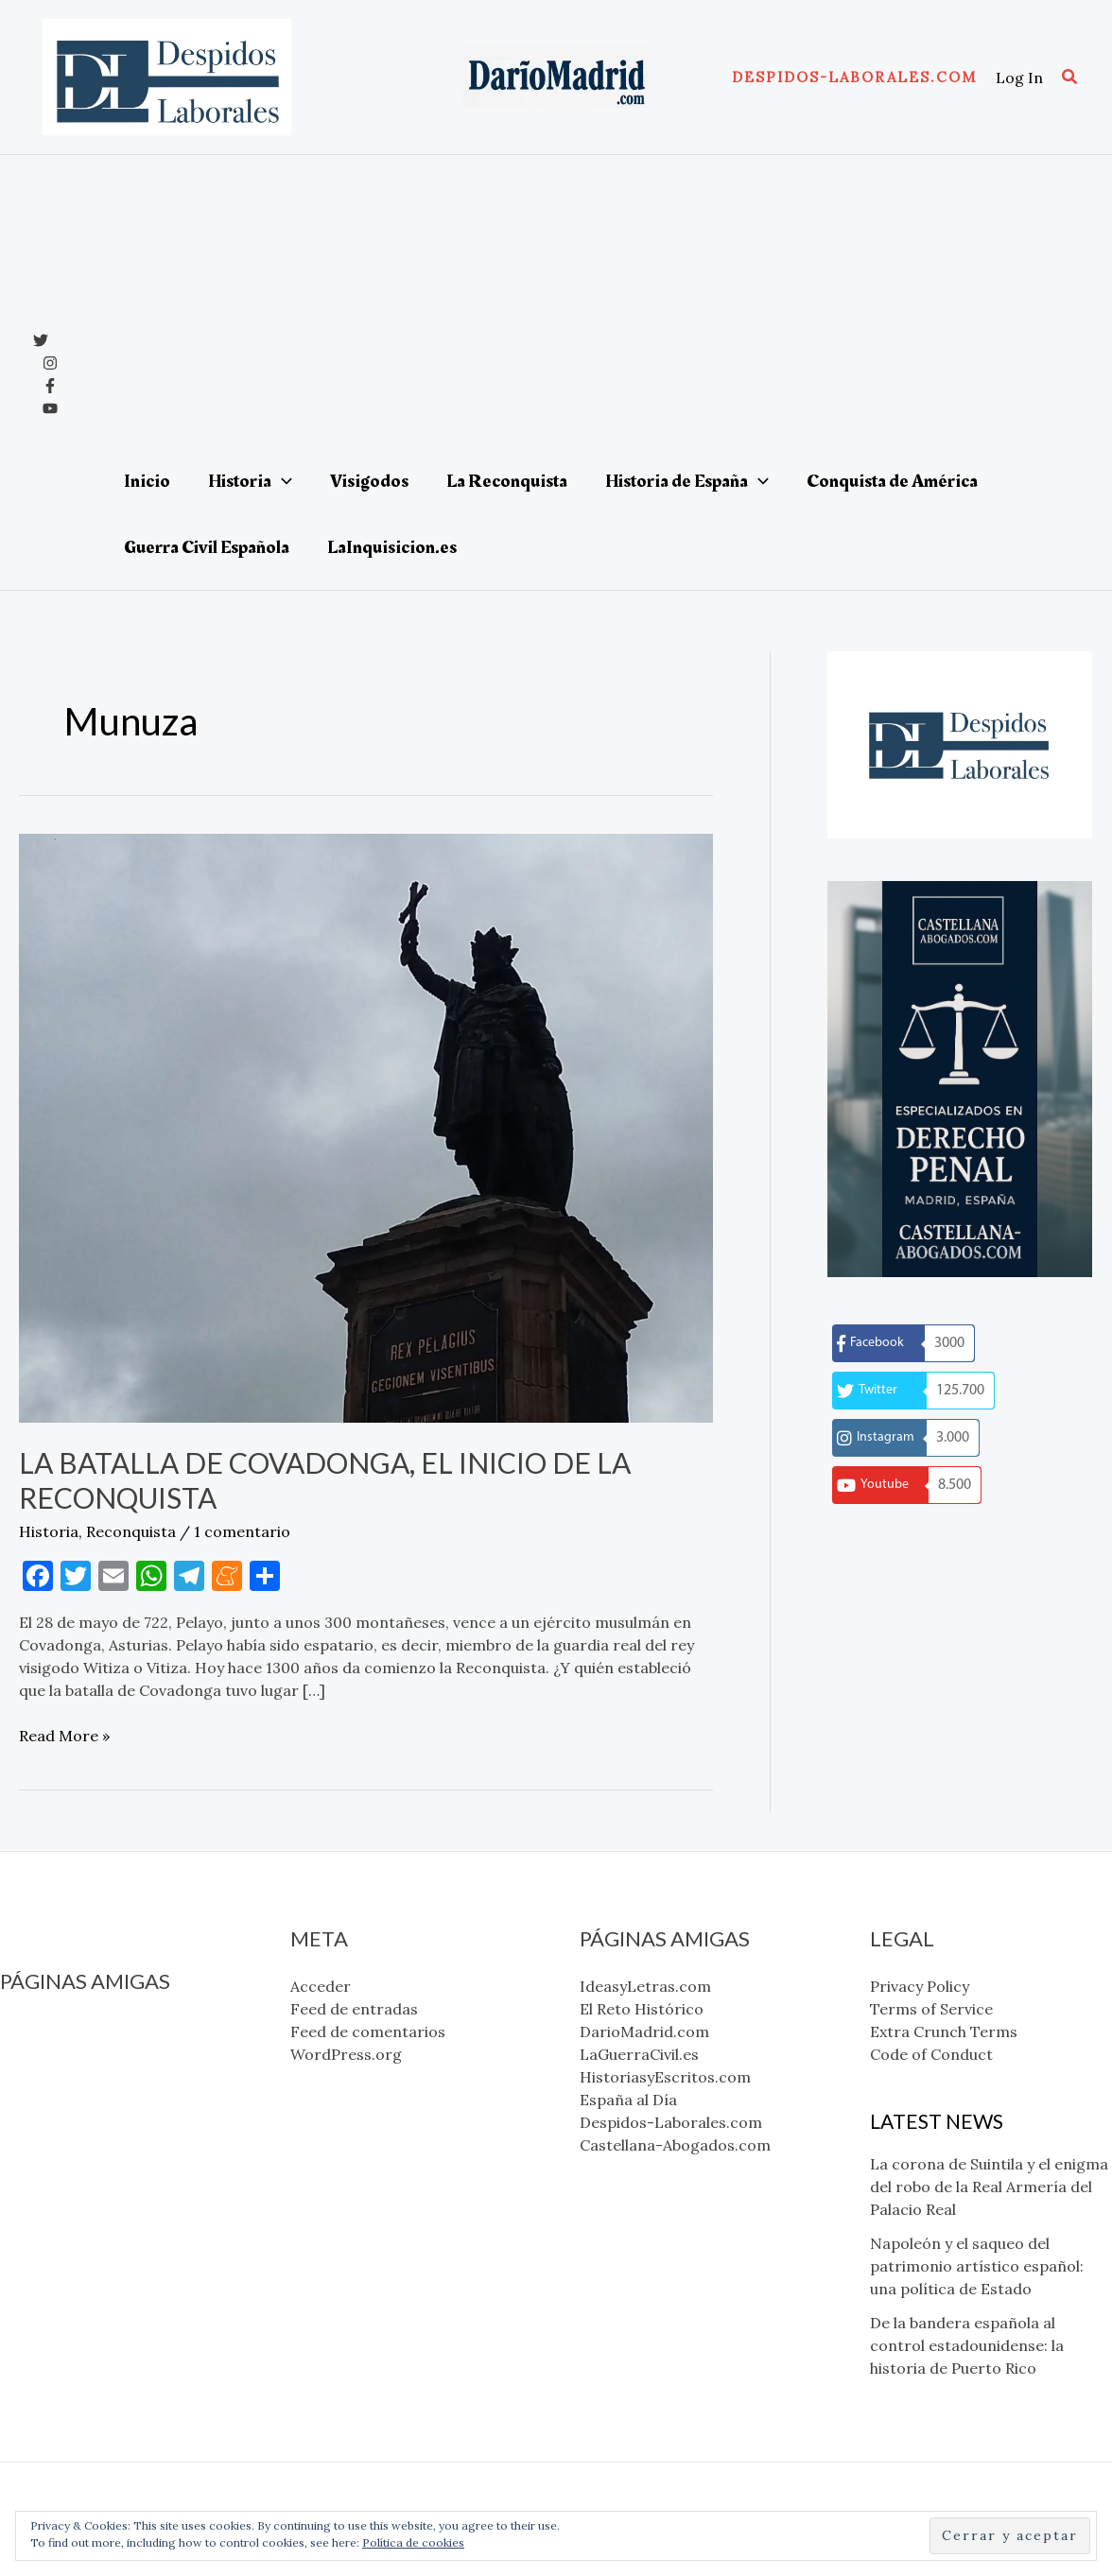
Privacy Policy (919, 1986)
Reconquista (131, 1531)
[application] (281, 481)
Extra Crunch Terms (943, 2031)
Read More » (64, 1735)
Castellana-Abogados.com (95, 2187)
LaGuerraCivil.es (59, 2096)
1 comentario (242, 1531)
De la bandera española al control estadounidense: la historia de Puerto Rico (967, 2345)
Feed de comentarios (367, 2031)
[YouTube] (50, 408)
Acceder (320, 1986)
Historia (48, 1531)
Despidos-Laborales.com (91, 2164)
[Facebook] (50, 385)
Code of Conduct (931, 2054)
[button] (854, 77)
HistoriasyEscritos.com (85, 2119)
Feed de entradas (354, 2008)
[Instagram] (50, 363)
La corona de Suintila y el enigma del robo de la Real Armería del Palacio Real (989, 2186)
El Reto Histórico (62, 2051)
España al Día (48, 2142)
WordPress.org (346, 2054)
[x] (40, 340)
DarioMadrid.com (65, 2074)
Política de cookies (413, 2542)
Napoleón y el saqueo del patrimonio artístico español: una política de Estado (977, 2266)
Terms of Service (931, 2008)
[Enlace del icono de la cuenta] (1019, 77)
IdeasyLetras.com (65, 2028)
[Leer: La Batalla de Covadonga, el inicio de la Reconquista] (366, 1126)
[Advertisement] (582, 306)
